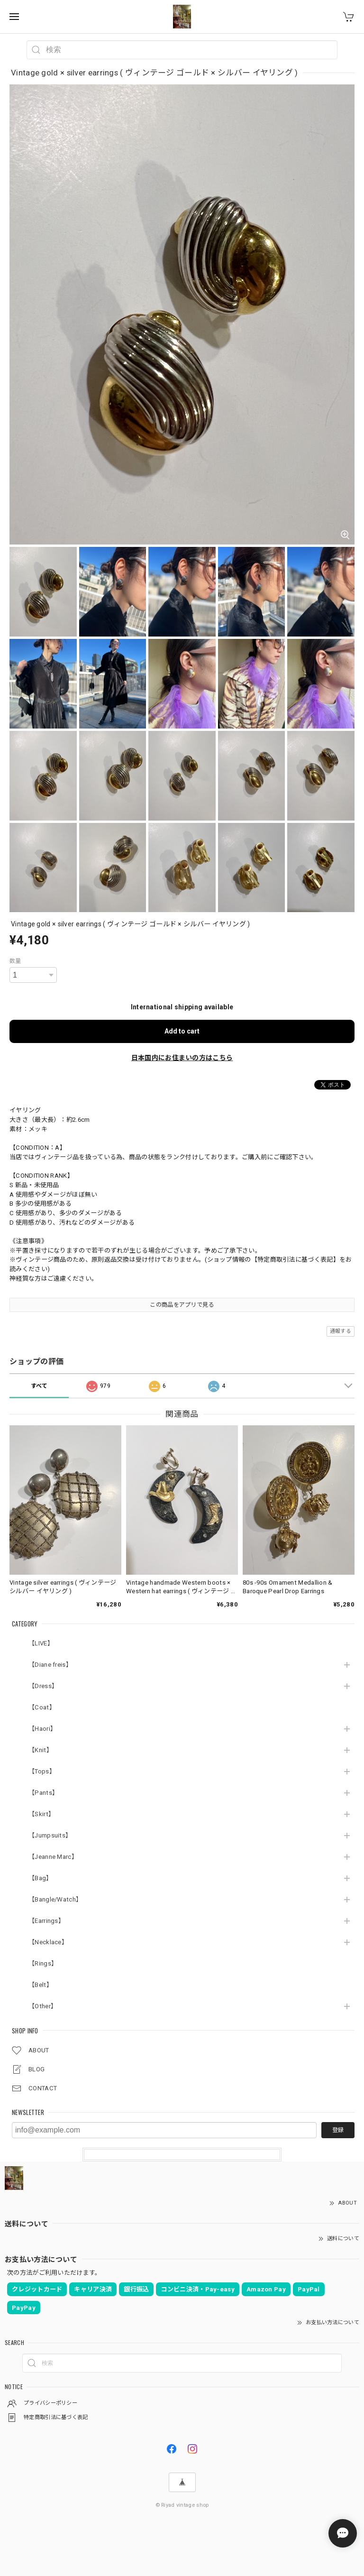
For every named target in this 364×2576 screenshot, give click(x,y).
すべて (39, 1386)
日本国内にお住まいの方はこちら (182, 1058)
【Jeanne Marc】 (53, 1856)
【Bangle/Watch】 (55, 1899)
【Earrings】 (46, 1920)
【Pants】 (43, 1792)
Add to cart (182, 1031)
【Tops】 (41, 1771)
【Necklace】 (48, 1942)
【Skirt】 (41, 1814)
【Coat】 (41, 1707)
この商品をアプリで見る (182, 1305)
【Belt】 (40, 1984)
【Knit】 (40, 1750)
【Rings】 (42, 1963)
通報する (340, 1331)
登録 (338, 2130)
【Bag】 (40, 1878)
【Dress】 (43, 1686)
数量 (15, 961)
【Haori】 (42, 1728)
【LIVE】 (41, 1643)
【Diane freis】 (50, 1664)
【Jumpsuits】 (50, 1835)
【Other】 (42, 2006)
